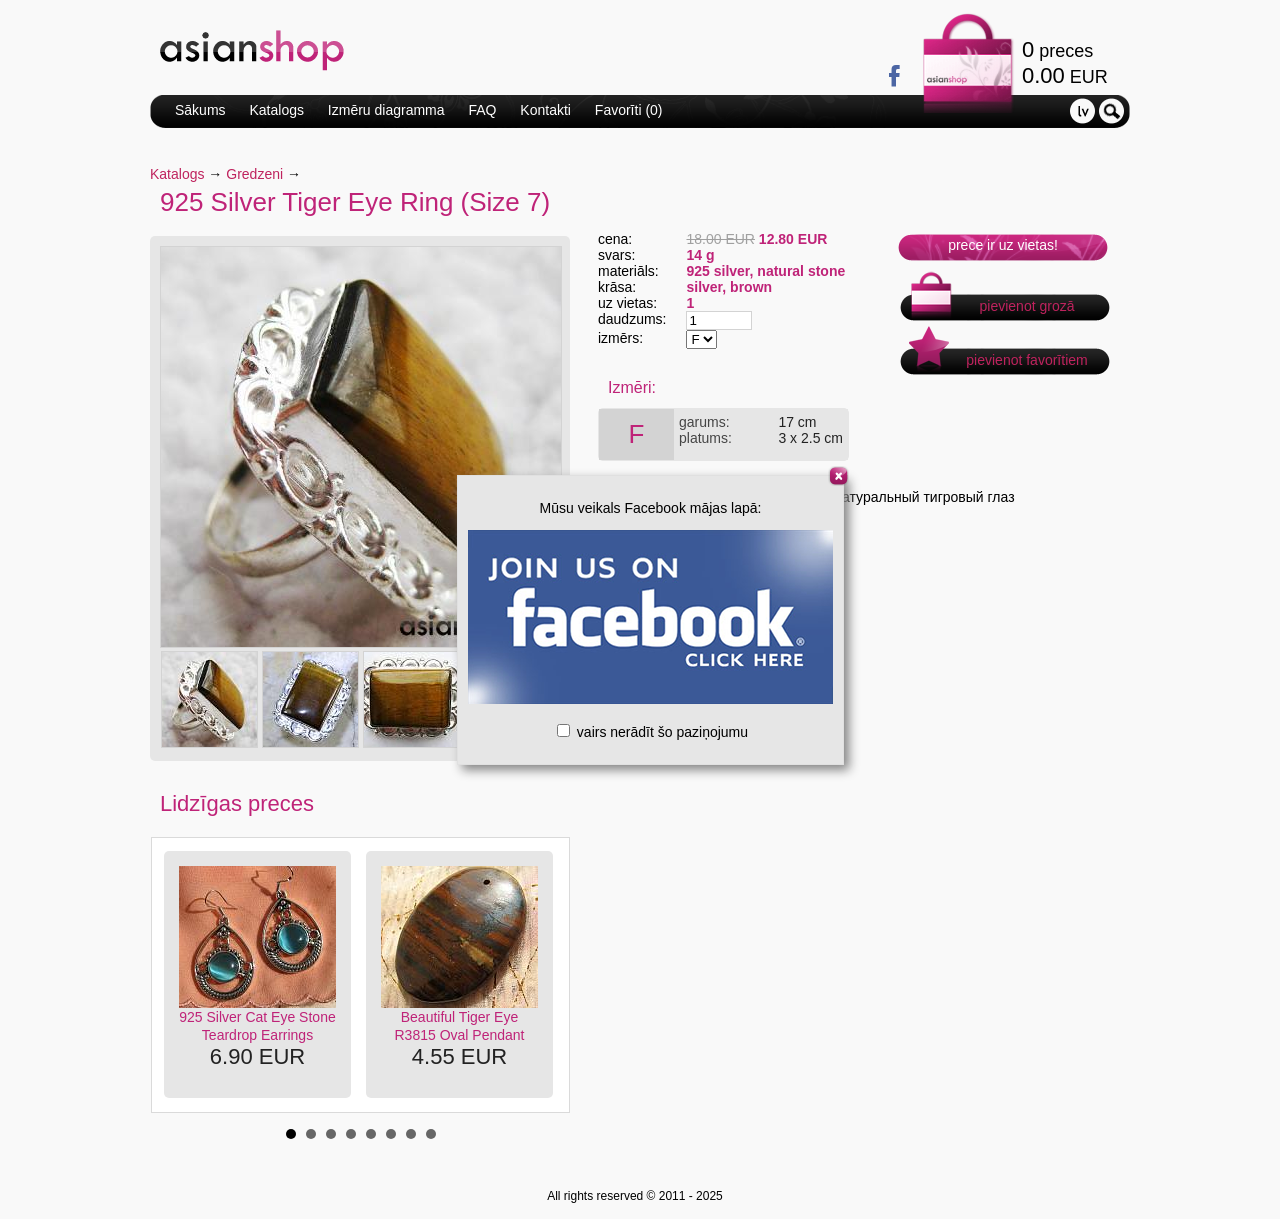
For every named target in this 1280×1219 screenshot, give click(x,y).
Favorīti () (629, 110)
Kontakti (545, 110)
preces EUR (1065, 62)
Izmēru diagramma (386, 110)
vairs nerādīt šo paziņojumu (652, 732)
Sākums (200, 110)
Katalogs (276, 110)
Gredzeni (254, 174)
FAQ (482, 110)
